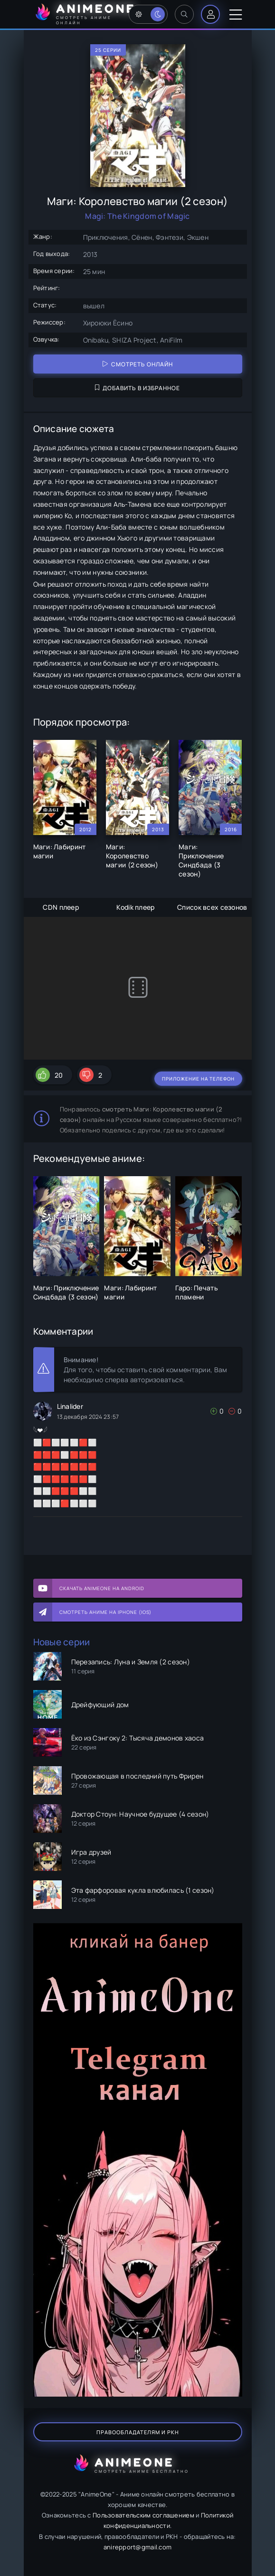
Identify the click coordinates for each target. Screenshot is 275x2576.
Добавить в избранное (137, 388)
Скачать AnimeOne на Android (101, 1588)
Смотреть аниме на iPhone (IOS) (105, 1612)
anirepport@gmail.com (138, 2547)
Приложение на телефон (198, 1078)
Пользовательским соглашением (143, 2515)
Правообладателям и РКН (137, 2432)
